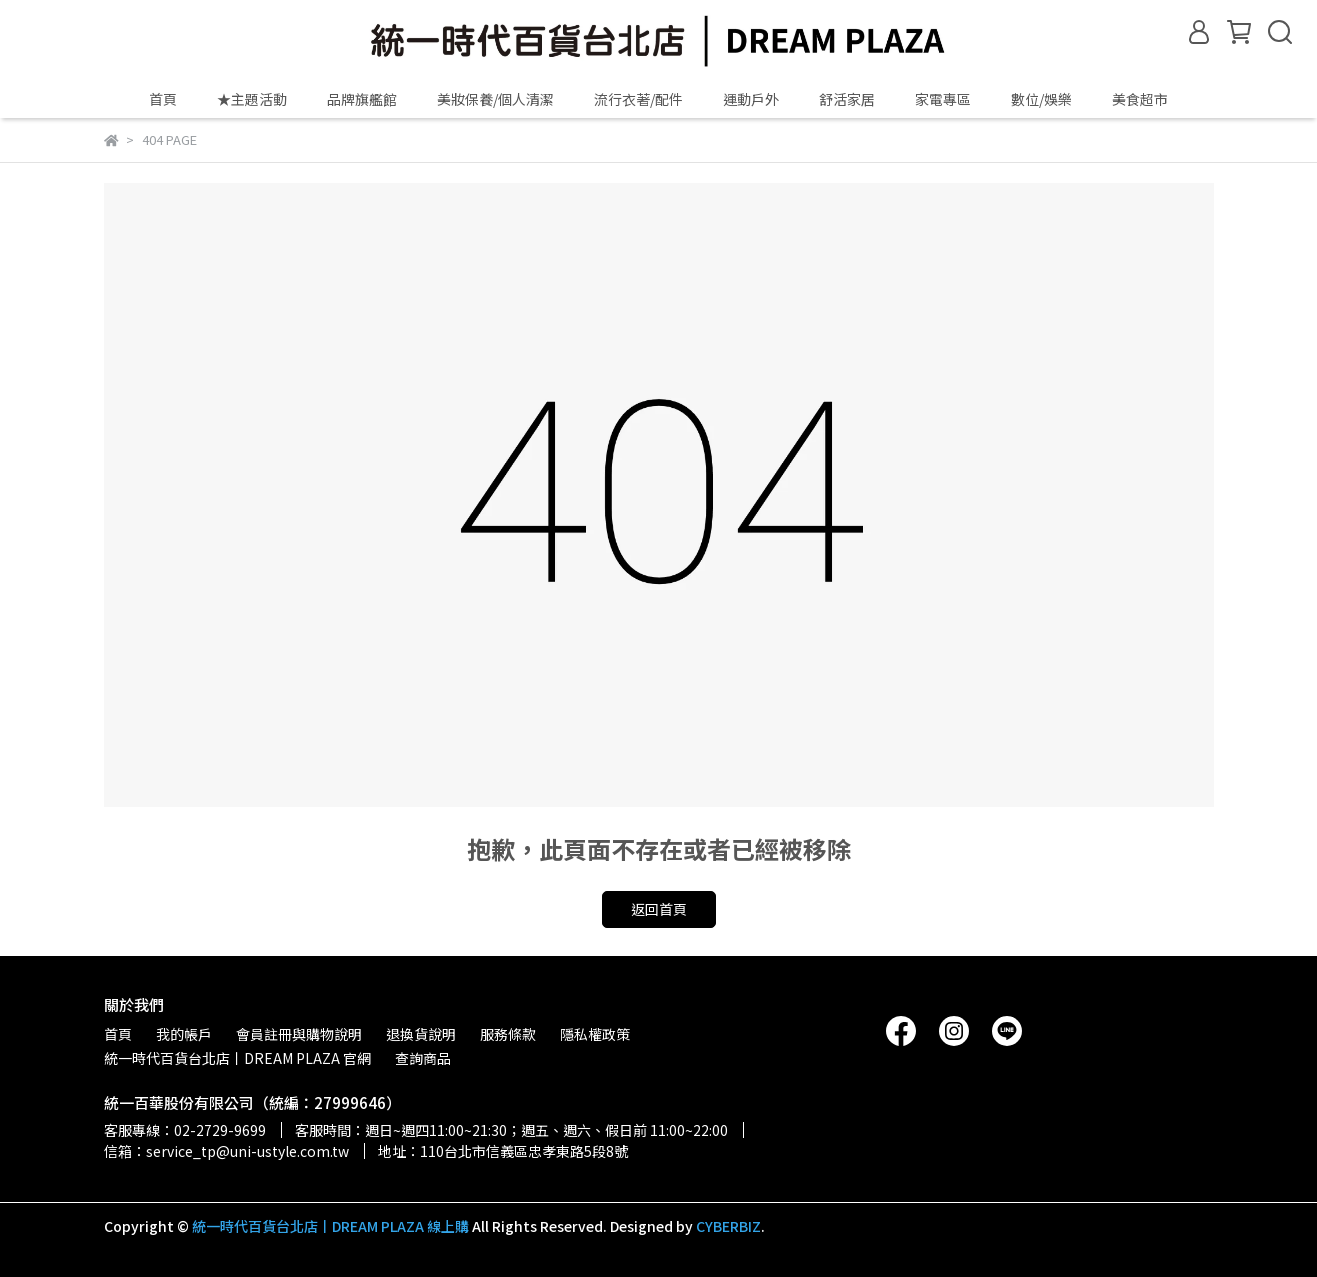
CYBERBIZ (728, 1226)
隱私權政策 (595, 1034)
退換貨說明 (421, 1034)
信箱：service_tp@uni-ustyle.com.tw (226, 1151)
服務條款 (508, 1034)
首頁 (163, 99)
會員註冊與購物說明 (299, 1034)
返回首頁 (659, 909)
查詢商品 (423, 1058)
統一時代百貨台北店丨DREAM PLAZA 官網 (237, 1058)
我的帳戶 (184, 1034)
